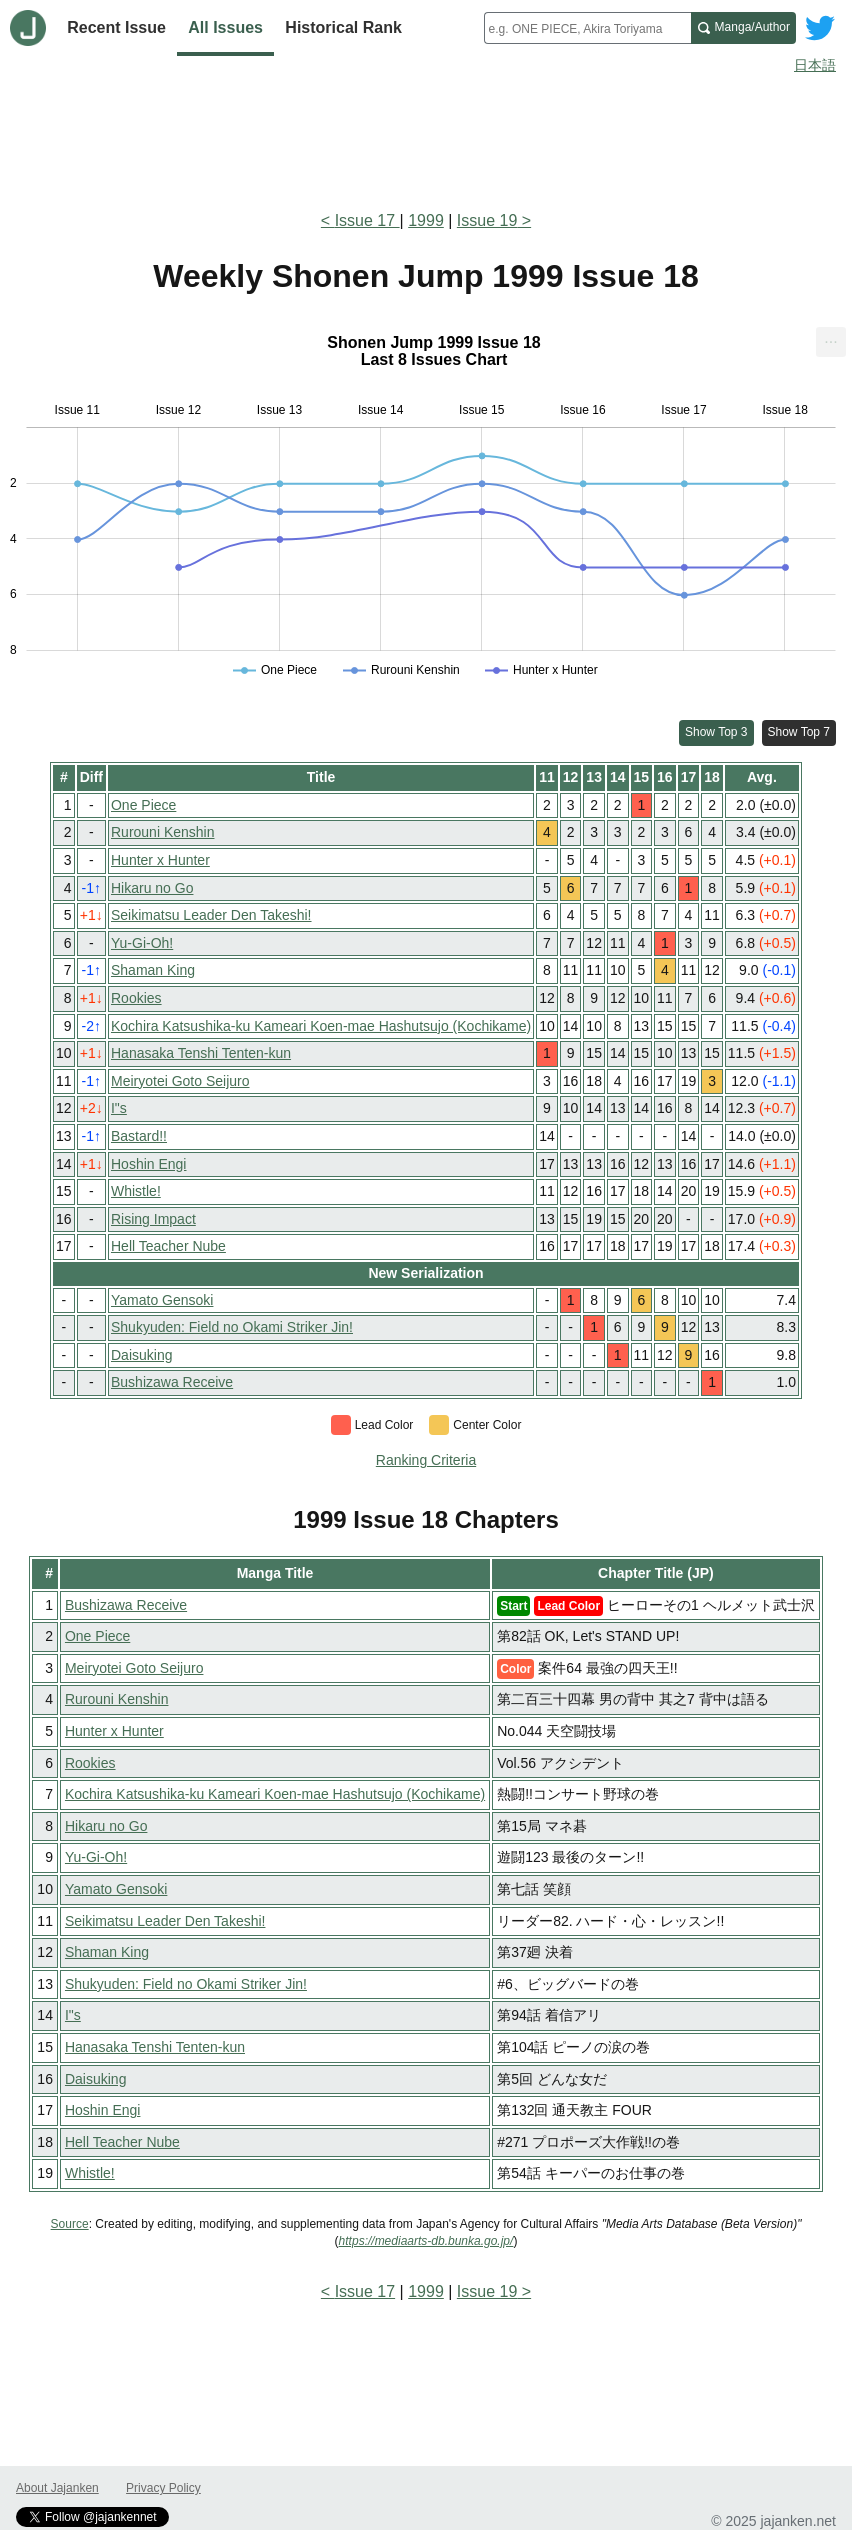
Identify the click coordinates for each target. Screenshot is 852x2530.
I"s (119, 1108)
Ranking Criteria (426, 1460)
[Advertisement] (426, 138)
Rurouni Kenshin (163, 832)
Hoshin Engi (149, 1164)
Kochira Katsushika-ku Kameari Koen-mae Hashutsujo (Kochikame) (321, 1026)
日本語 (815, 65)
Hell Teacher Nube (168, 1246)
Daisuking (141, 1355)
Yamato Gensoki (162, 1300)
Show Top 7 (799, 732)
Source (70, 2224)
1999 (426, 220)
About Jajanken (57, 2488)
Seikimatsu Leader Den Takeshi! (211, 915)
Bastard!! (139, 1136)
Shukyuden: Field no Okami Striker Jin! (232, 1327)
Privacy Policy (163, 2488)
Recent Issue (116, 27)
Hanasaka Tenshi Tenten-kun (201, 1053)
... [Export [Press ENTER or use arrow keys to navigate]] (830, 337)
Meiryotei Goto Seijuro (180, 1081)
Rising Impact (153, 1219)
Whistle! (136, 1191)
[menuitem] (831, 342)
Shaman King (153, 970)
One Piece (143, 805)
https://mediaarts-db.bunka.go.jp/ (426, 2241)
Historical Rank (343, 27)
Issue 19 (487, 220)
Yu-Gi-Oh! (142, 943)
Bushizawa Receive (172, 1382)
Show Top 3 (716, 732)
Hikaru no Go (152, 888)
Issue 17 (367, 220)
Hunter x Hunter (160, 860)
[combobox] (587, 28)
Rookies (136, 998)
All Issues (225, 27)
